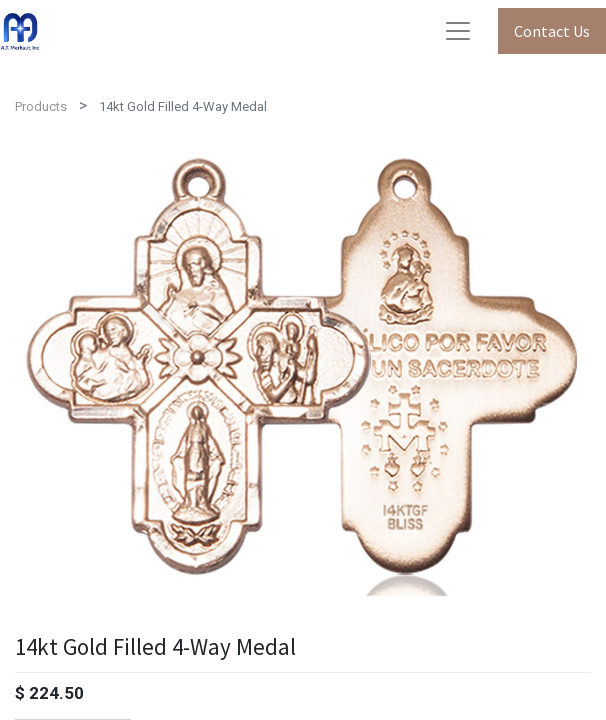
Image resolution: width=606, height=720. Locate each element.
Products (41, 106)
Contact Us (552, 31)
